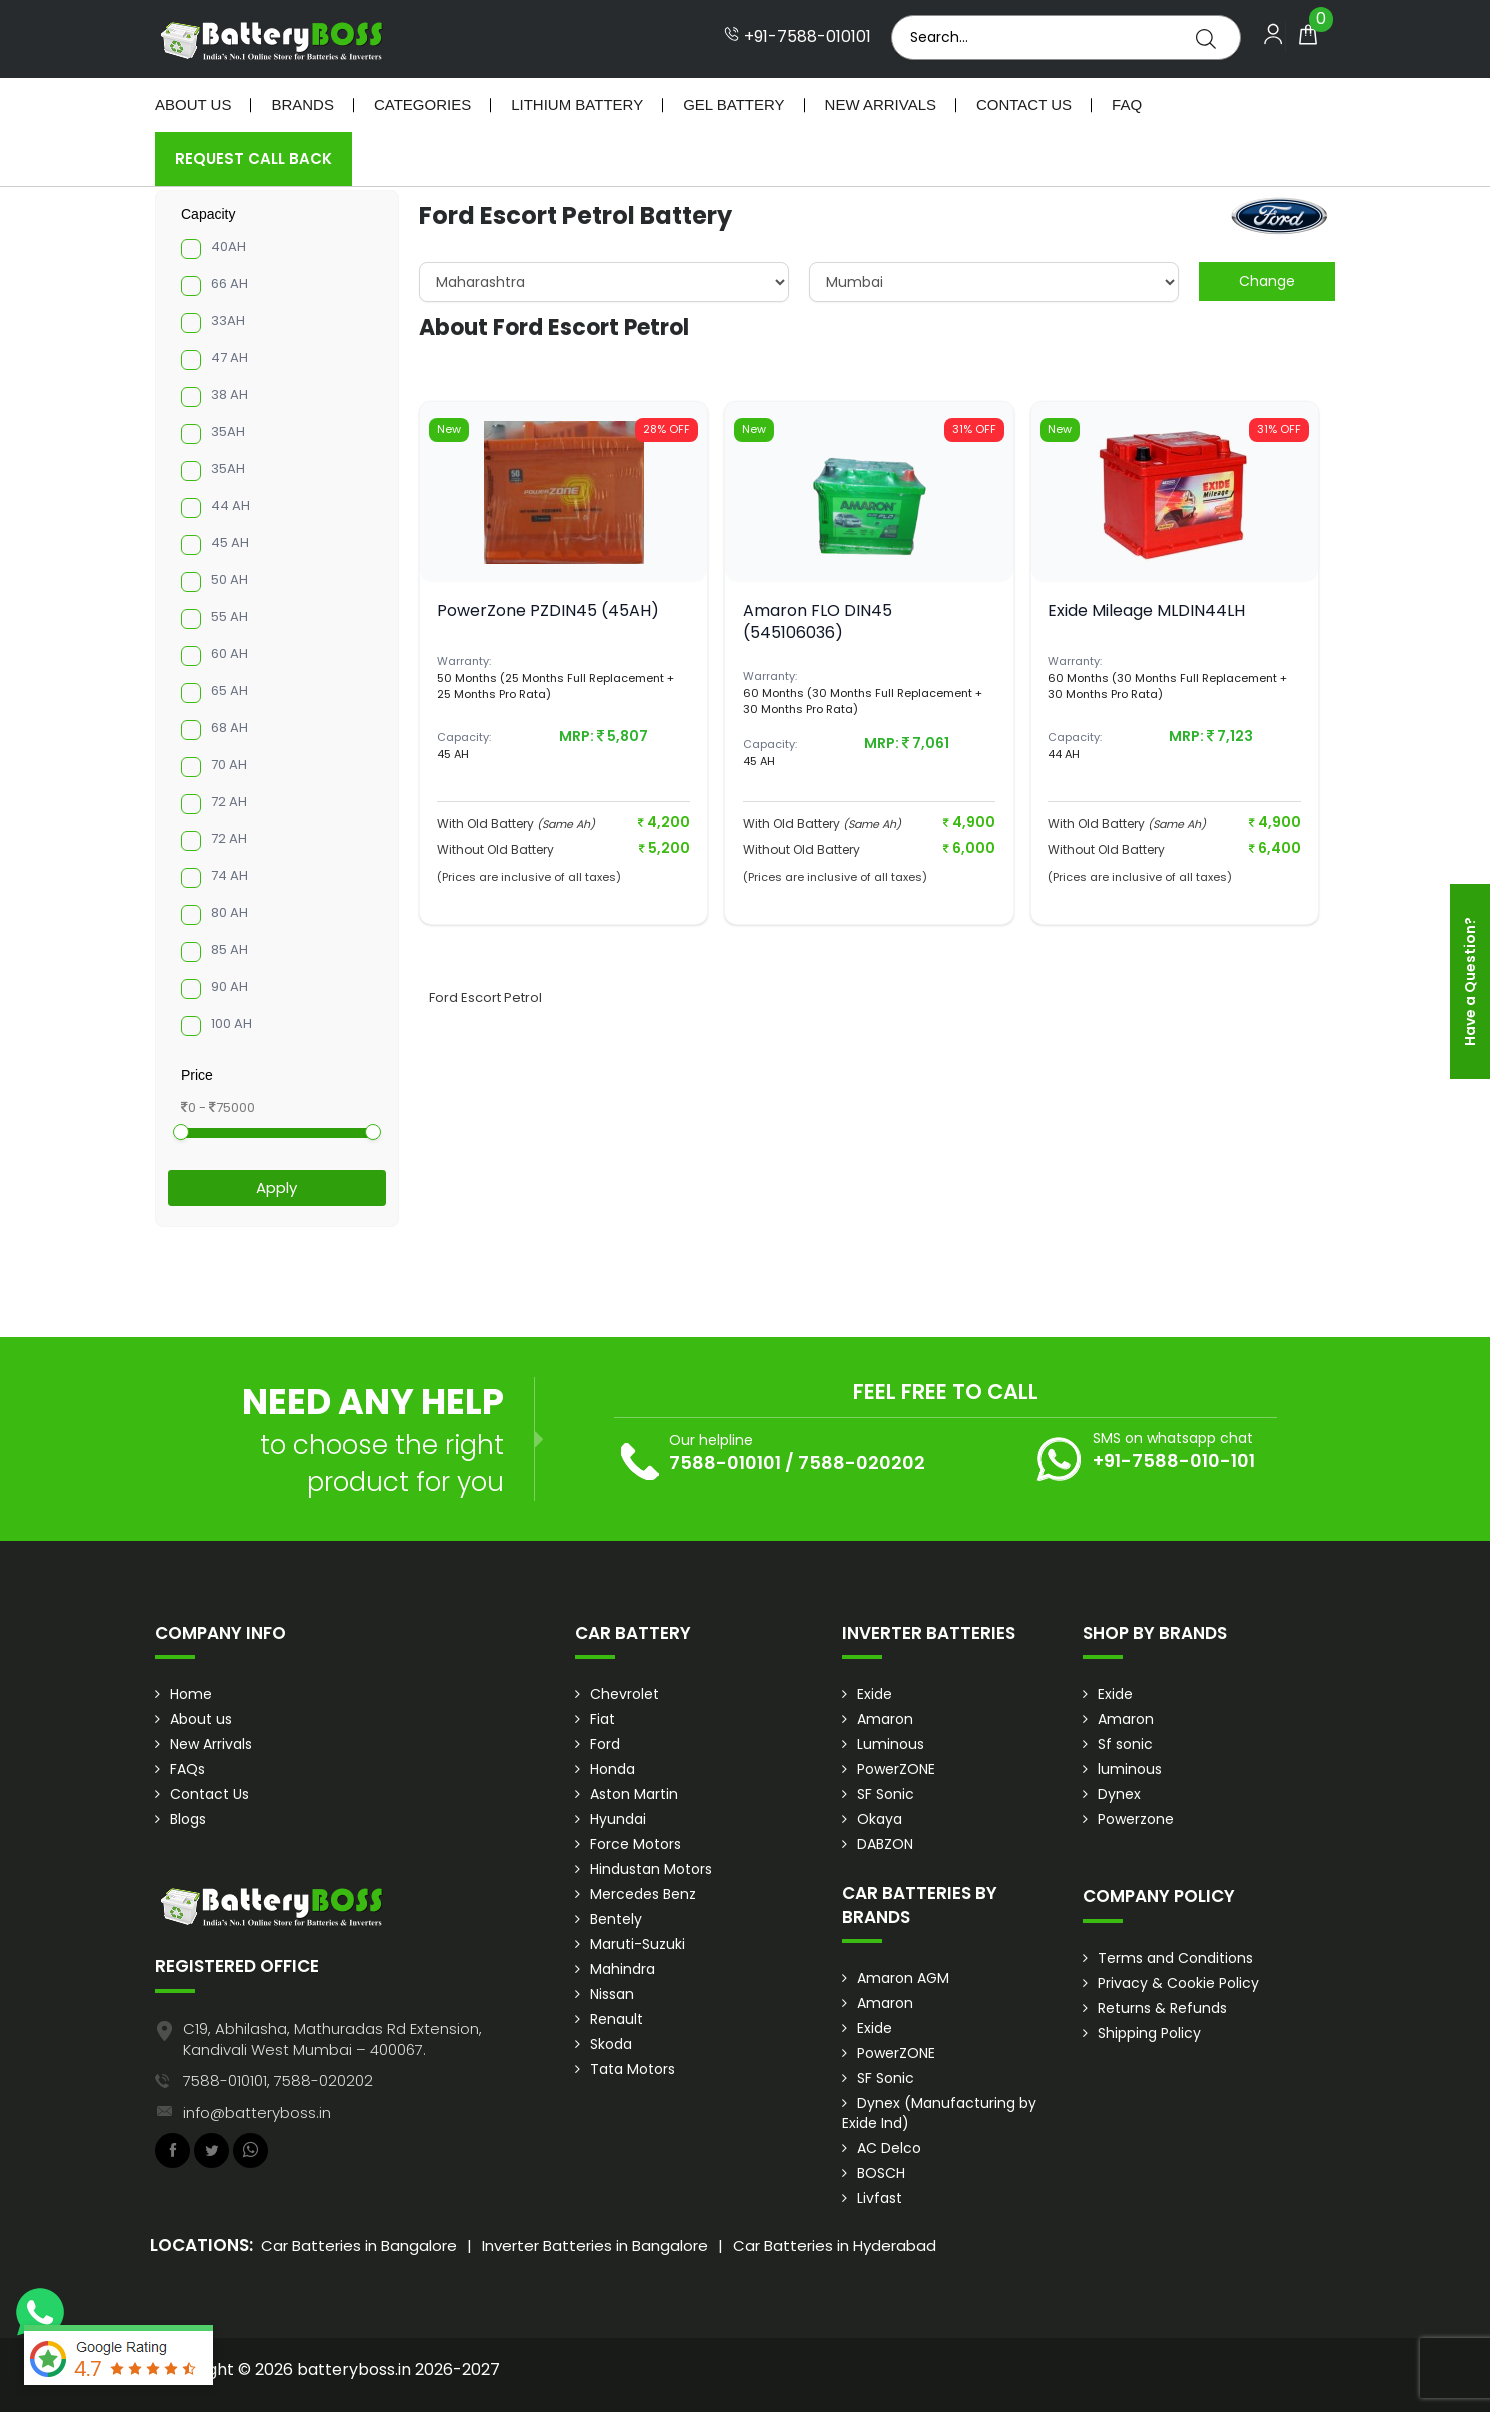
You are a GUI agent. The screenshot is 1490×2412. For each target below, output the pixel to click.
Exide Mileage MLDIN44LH (1146, 610)
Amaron (885, 1719)
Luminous (890, 1744)
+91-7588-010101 (797, 37)
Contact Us (1024, 104)
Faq (1127, 104)
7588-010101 (725, 1462)
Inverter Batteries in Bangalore (595, 2245)
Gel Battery (733, 104)
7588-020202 (861, 1462)
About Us (193, 104)
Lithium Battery (577, 104)
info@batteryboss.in (257, 2112)
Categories (422, 104)
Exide (874, 1694)
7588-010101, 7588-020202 (278, 2080)
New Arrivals (880, 104)
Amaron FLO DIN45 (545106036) (817, 621)
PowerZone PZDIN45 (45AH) (548, 610)
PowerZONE (896, 1769)
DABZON (885, 1844)
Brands (302, 104)
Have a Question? (1470, 981)
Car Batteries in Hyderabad (834, 2245)
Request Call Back (253, 158)
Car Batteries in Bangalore (359, 2245)
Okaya (879, 1819)
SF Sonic (885, 1794)
